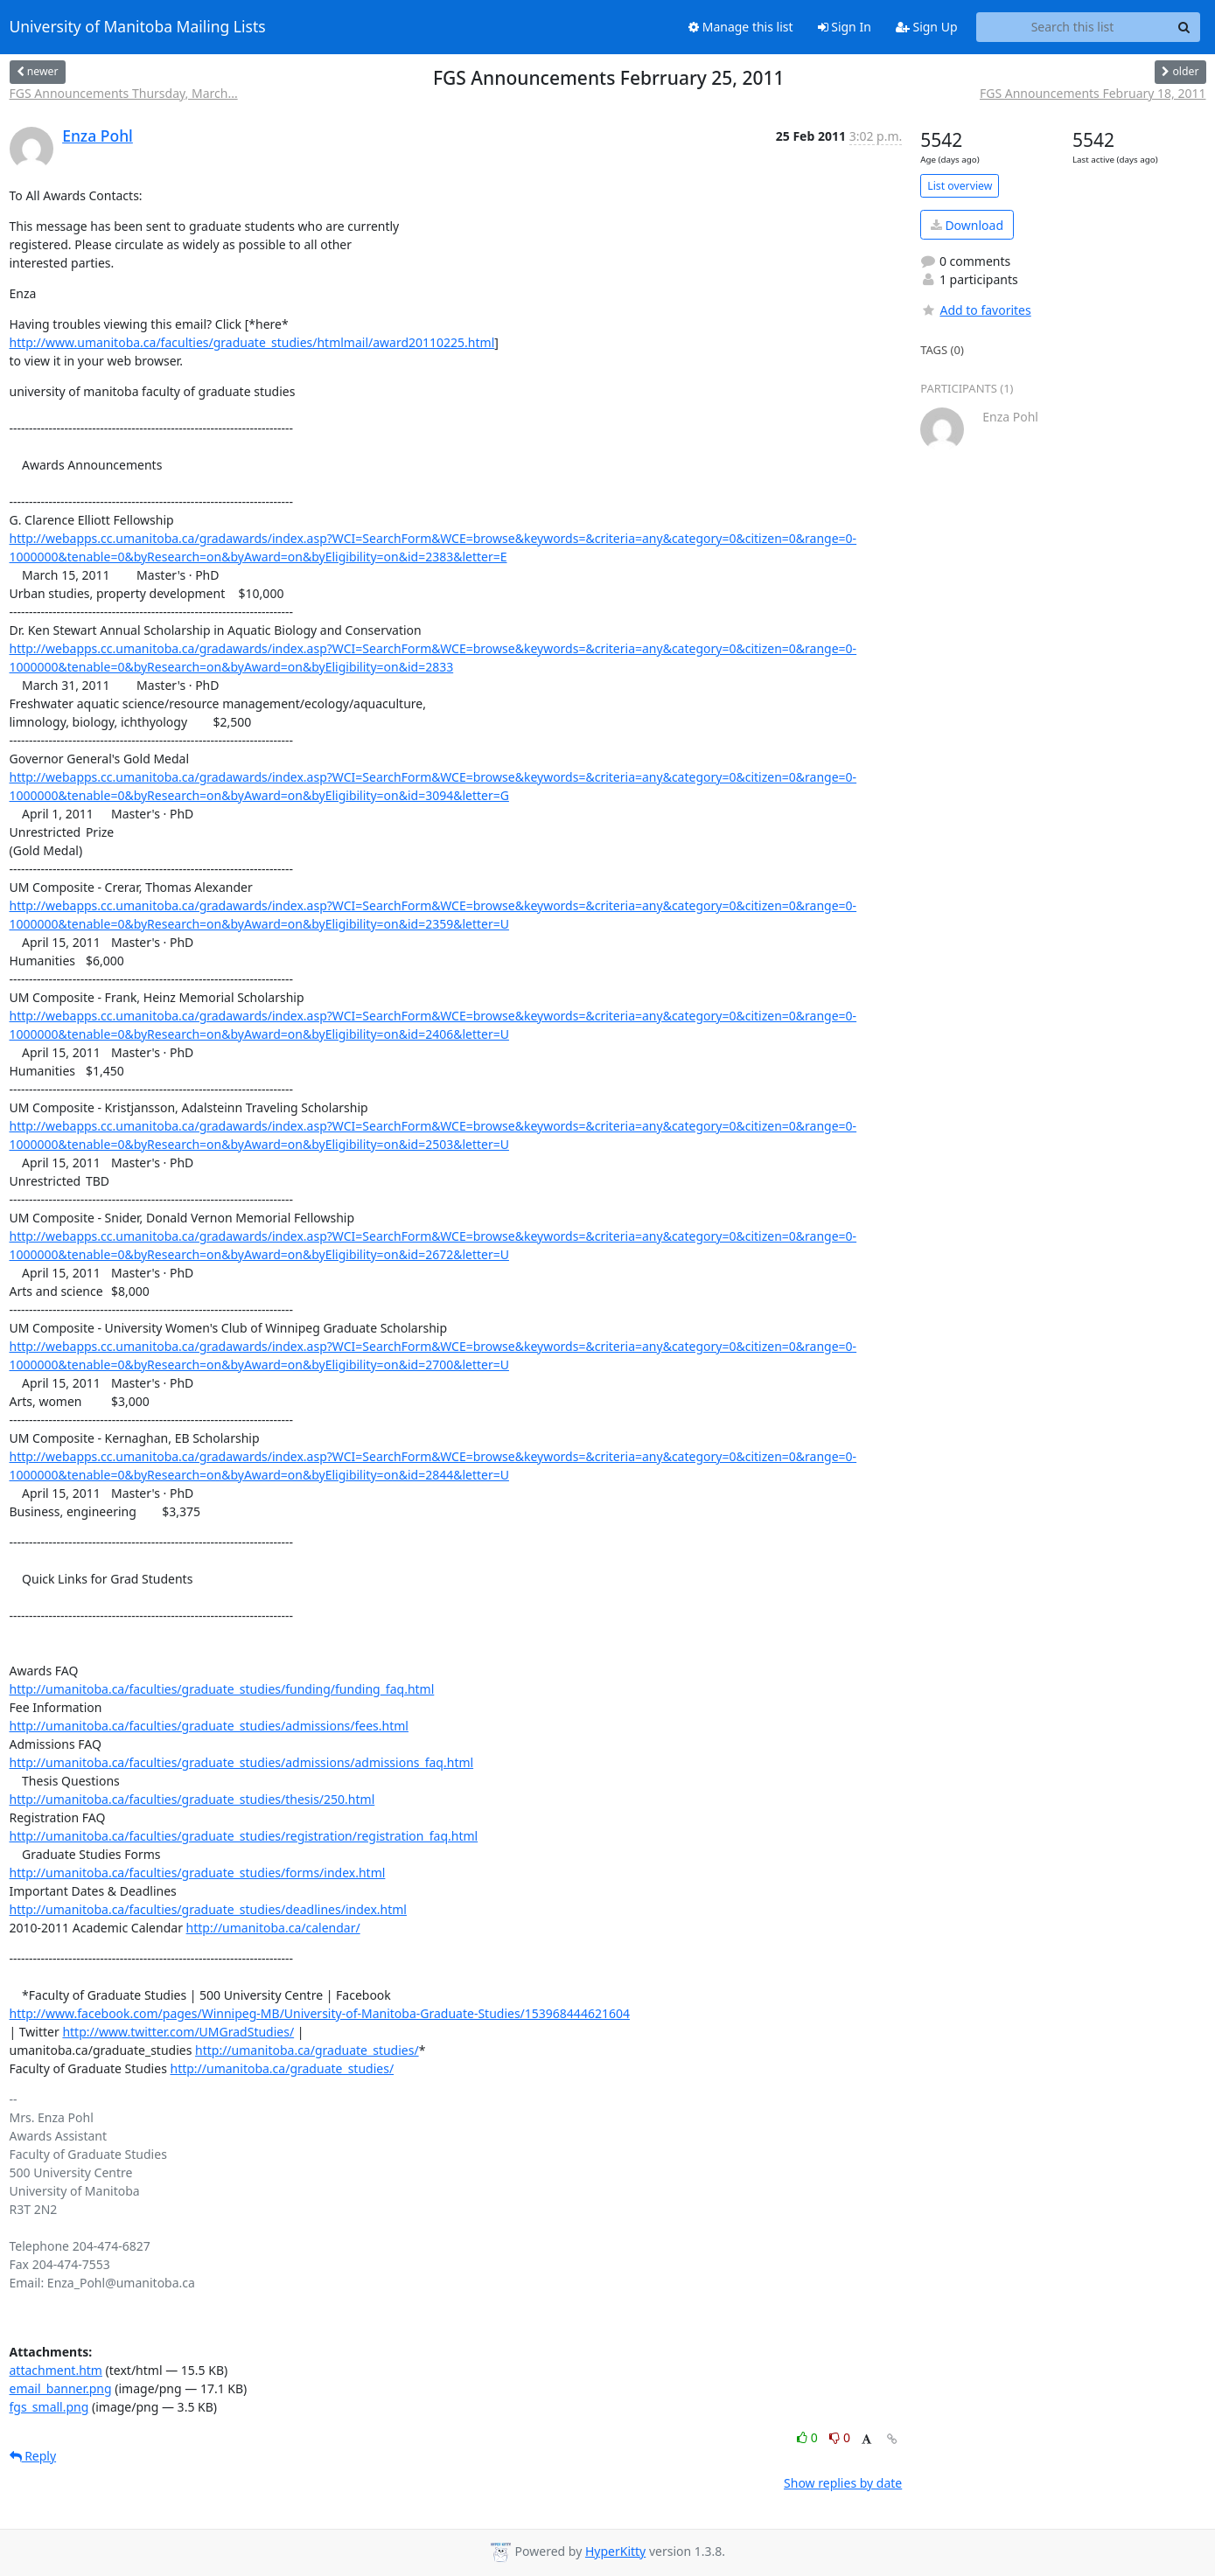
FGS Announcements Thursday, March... (124, 93)
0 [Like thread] (808, 2437)
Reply (33, 2455)
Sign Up (927, 26)
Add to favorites (975, 310)
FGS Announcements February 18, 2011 (1093, 93)
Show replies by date (843, 2483)
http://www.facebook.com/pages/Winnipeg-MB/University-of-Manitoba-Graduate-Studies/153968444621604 (320, 2013)
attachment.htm (56, 2370)
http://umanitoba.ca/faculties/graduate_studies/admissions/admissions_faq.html (242, 1762)
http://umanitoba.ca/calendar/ (273, 1927)
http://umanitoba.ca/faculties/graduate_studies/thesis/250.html (192, 1799)
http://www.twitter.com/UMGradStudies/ (178, 2031)
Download (967, 225)
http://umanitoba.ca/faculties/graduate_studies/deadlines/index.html (208, 1909)
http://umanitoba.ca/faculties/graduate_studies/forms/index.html (198, 1872)
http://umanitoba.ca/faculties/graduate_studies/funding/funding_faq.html (222, 1689)
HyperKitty (615, 2551)
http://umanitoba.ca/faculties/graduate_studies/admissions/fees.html (209, 1725)
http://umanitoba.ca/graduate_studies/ (307, 2050)
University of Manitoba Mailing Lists (138, 27)
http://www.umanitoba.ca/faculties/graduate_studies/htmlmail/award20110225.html (252, 342)
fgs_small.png (49, 2406)
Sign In (844, 26)
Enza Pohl (97, 135)
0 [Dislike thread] (839, 2437)
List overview (959, 185)
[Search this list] (1073, 27)
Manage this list (740, 26)
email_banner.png (61, 2388)
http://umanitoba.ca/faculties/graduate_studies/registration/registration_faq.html (244, 1836)
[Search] (1184, 27)
